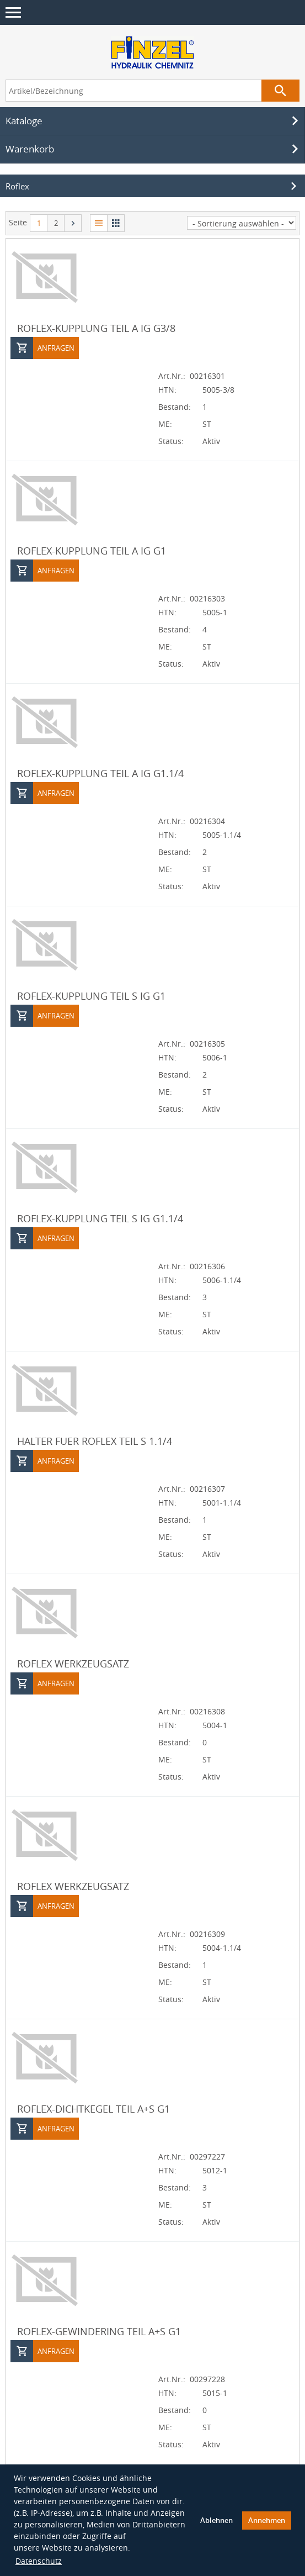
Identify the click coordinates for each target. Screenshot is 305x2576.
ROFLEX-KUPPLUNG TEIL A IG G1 (91, 550)
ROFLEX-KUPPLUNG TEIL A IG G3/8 (96, 328)
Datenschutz (38, 2561)
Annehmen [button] (266, 2520)
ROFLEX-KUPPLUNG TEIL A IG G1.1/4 (100, 773)
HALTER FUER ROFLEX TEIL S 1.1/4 (94, 1441)
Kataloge (154, 121)
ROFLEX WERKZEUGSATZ (73, 1663)
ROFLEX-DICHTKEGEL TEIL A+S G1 (93, 2108)
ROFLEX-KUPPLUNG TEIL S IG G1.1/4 (100, 1218)
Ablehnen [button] (216, 2520)
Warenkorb (154, 149)
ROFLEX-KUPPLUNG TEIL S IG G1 (91, 995)
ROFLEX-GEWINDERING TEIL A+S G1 (99, 2331)
